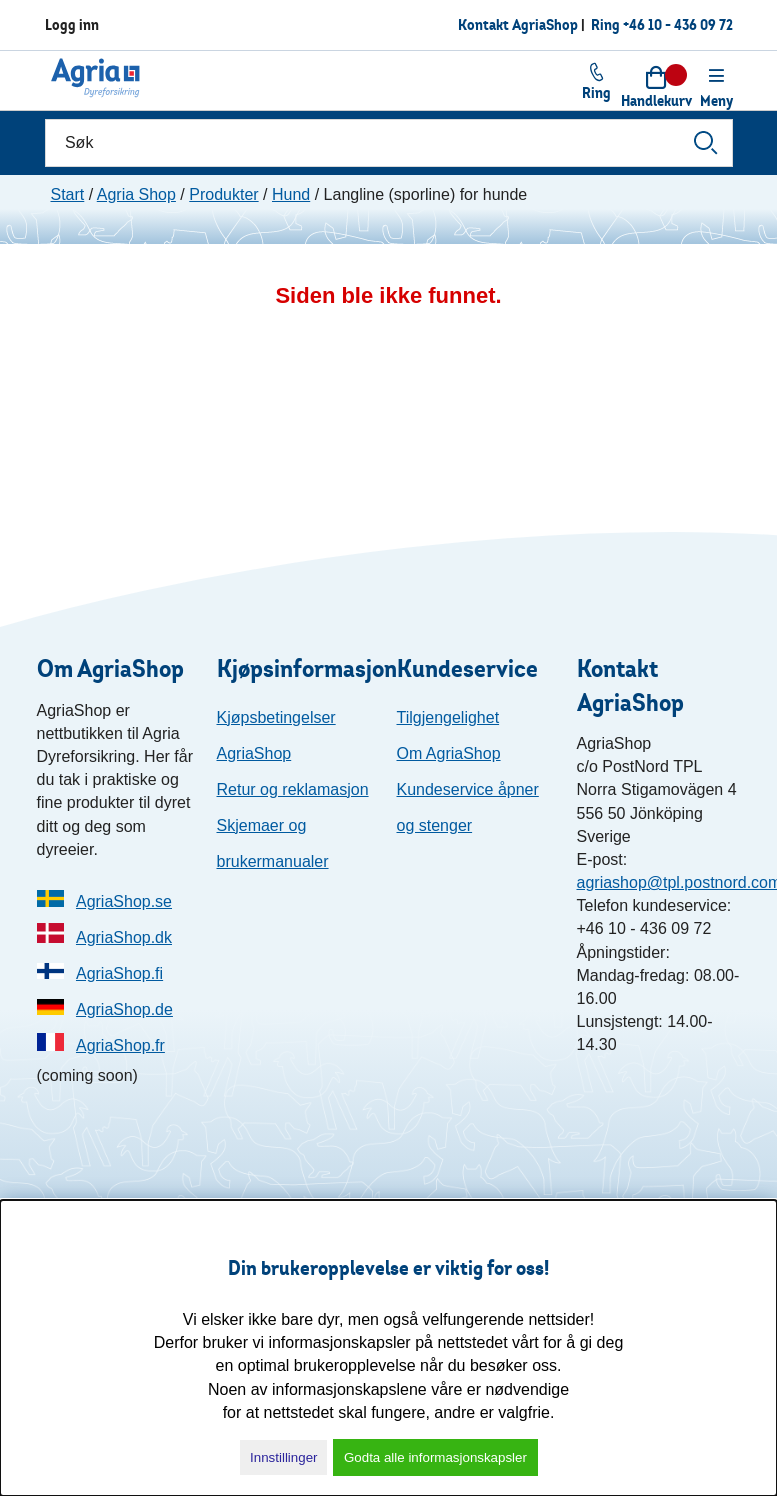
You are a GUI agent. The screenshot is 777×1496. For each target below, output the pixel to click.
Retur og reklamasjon (293, 789)
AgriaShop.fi (119, 973)
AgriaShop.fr (120, 1045)
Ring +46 (662, 24)
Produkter (223, 194)
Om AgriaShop (449, 753)
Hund (291, 194)
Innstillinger (283, 1457)
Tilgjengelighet (448, 717)
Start (68, 194)
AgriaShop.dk (124, 937)
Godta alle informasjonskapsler (435, 1457)
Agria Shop (136, 194)
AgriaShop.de (124, 1009)
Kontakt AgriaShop (518, 24)
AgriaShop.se (124, 901)
